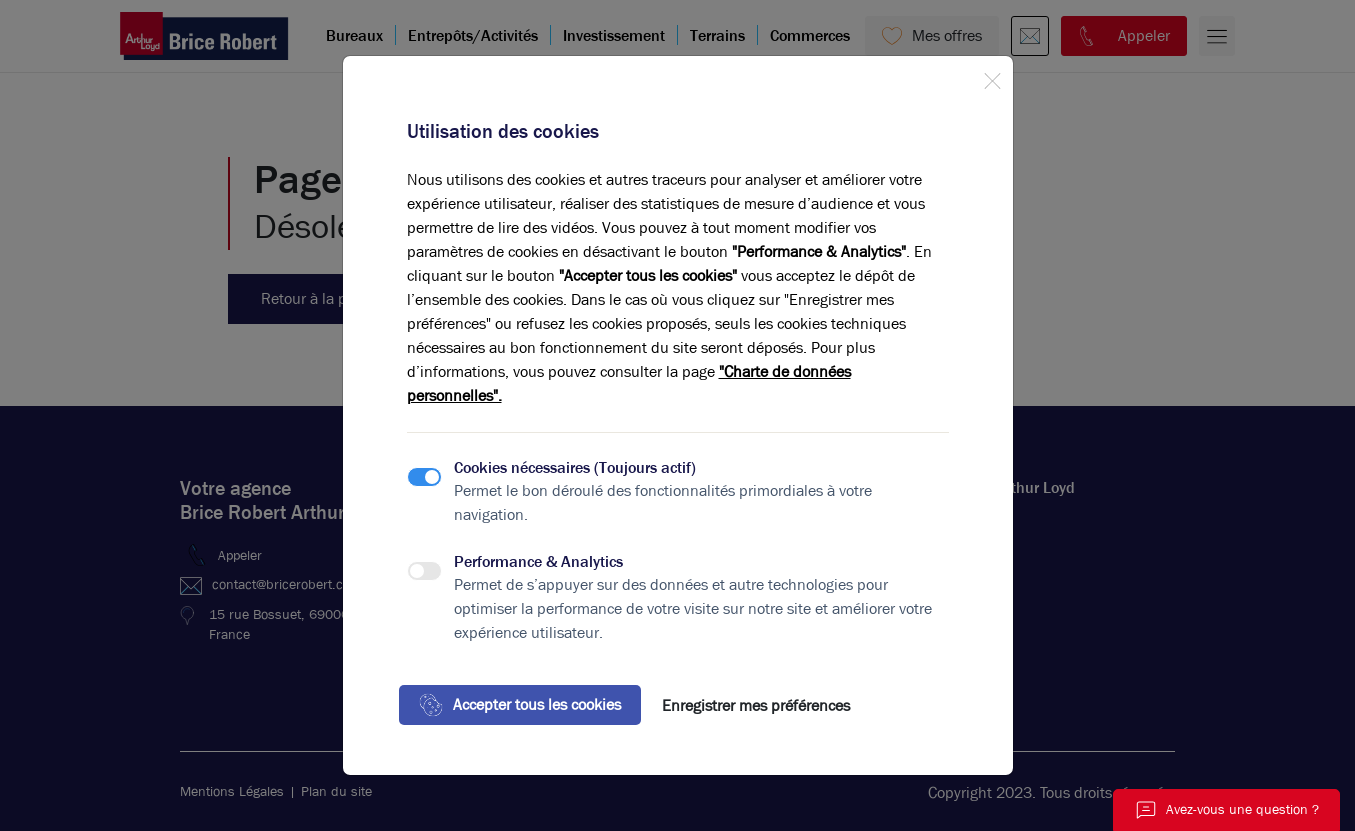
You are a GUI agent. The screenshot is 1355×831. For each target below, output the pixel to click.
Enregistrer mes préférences (756, 705)
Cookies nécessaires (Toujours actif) (575, 467)
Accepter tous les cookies (520, 705)
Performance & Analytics (538, 561)
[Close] (992, 77)
